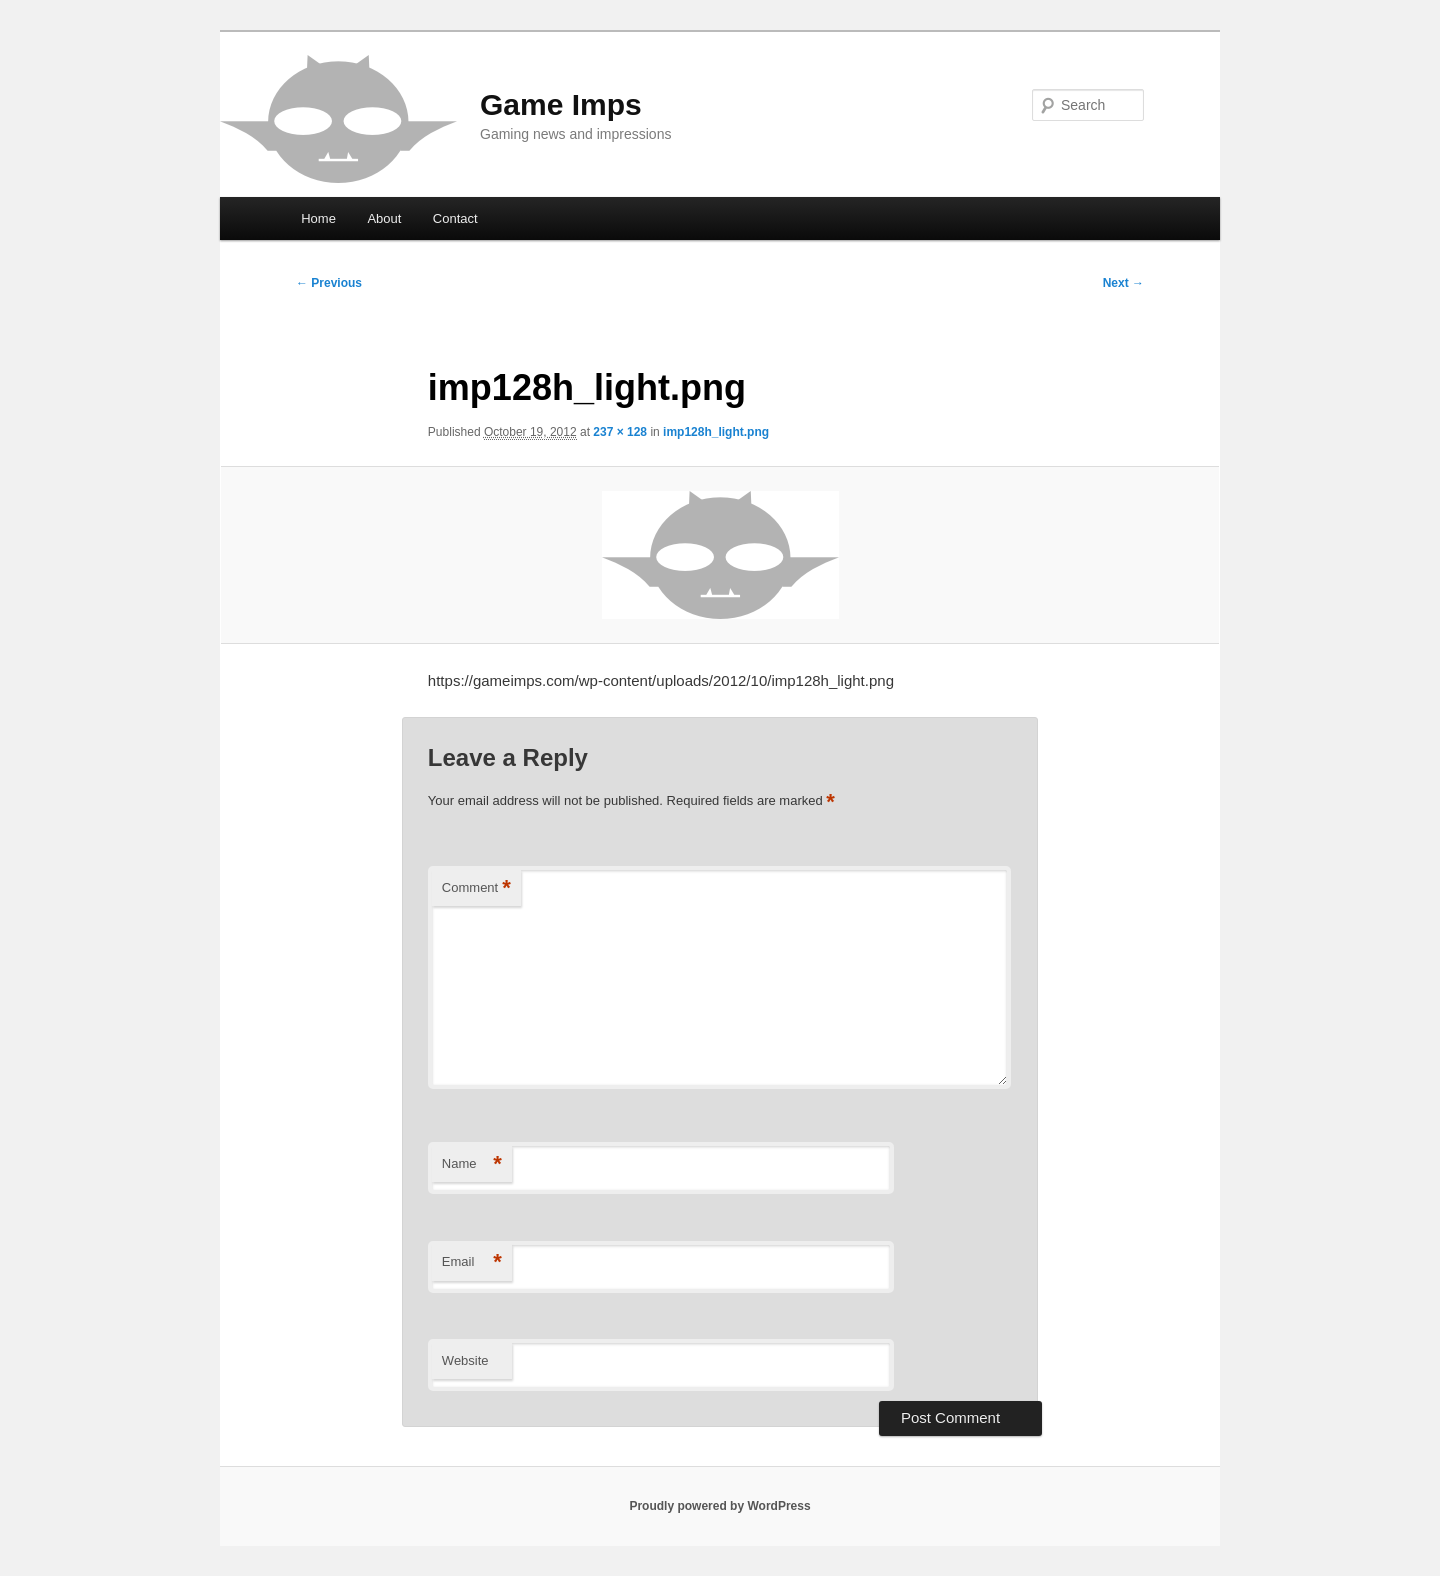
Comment (476, 888)
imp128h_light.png (716, 432)
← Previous (329, 283)
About (384, 218)
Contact (455, 218)
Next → (1123, 283)
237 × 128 (620, 432)
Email (472, 1262)
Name (472, 1164)
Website (465, 1360)
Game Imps (561, 104)
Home (318, 218)
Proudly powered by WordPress (719, 1506)
